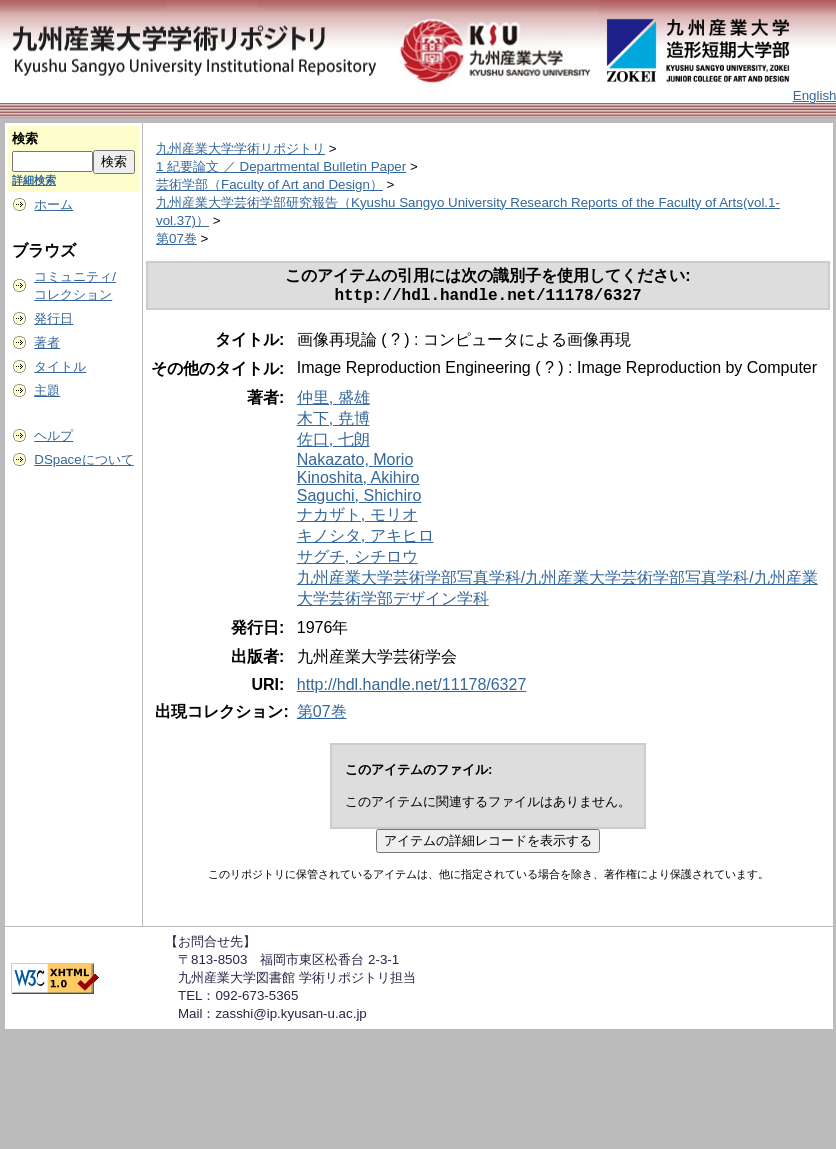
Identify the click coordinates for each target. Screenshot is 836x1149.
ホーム (53, 204)
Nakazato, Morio (355, 463)
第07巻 (176, 238)
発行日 (53, 318)
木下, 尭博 (333, 422)
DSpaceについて (83, 459)
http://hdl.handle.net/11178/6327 (412, 688)
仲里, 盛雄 (333, 401)
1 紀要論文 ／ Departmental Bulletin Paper (281, 166)
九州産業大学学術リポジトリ (240, 148)
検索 (25, 138)
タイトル (60, 366)
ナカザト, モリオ (357, 518)
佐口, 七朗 (333, 443)
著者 (47, 342)
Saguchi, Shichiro (359, 499)
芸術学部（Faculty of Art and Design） (269, 184)
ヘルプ (53, 435)
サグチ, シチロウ (357, 560)
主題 (47, 390)
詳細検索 (34, 180)
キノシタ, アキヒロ (365, 539)
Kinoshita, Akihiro (358, 481)
